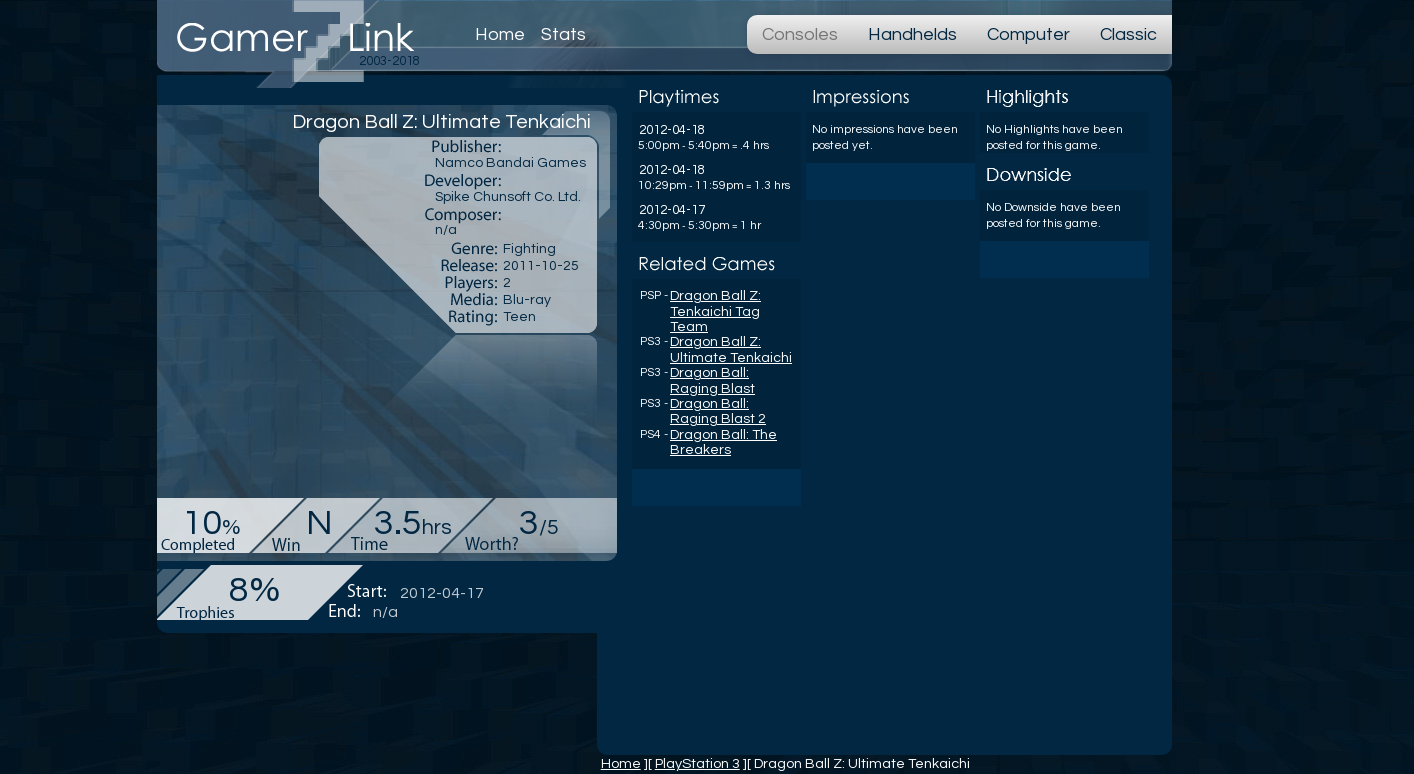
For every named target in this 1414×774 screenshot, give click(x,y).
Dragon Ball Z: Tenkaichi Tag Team (715, 311)
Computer (1028, 34)
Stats (563, 35)
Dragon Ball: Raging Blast (712, 380)
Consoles (800, 34)
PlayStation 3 (697, 763)
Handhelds (912, 34)
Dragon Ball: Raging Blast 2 (718, 411)
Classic (1128, 34)
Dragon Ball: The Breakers (723, 442)
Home (500, 35)
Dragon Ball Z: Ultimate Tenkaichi (731, 349)
